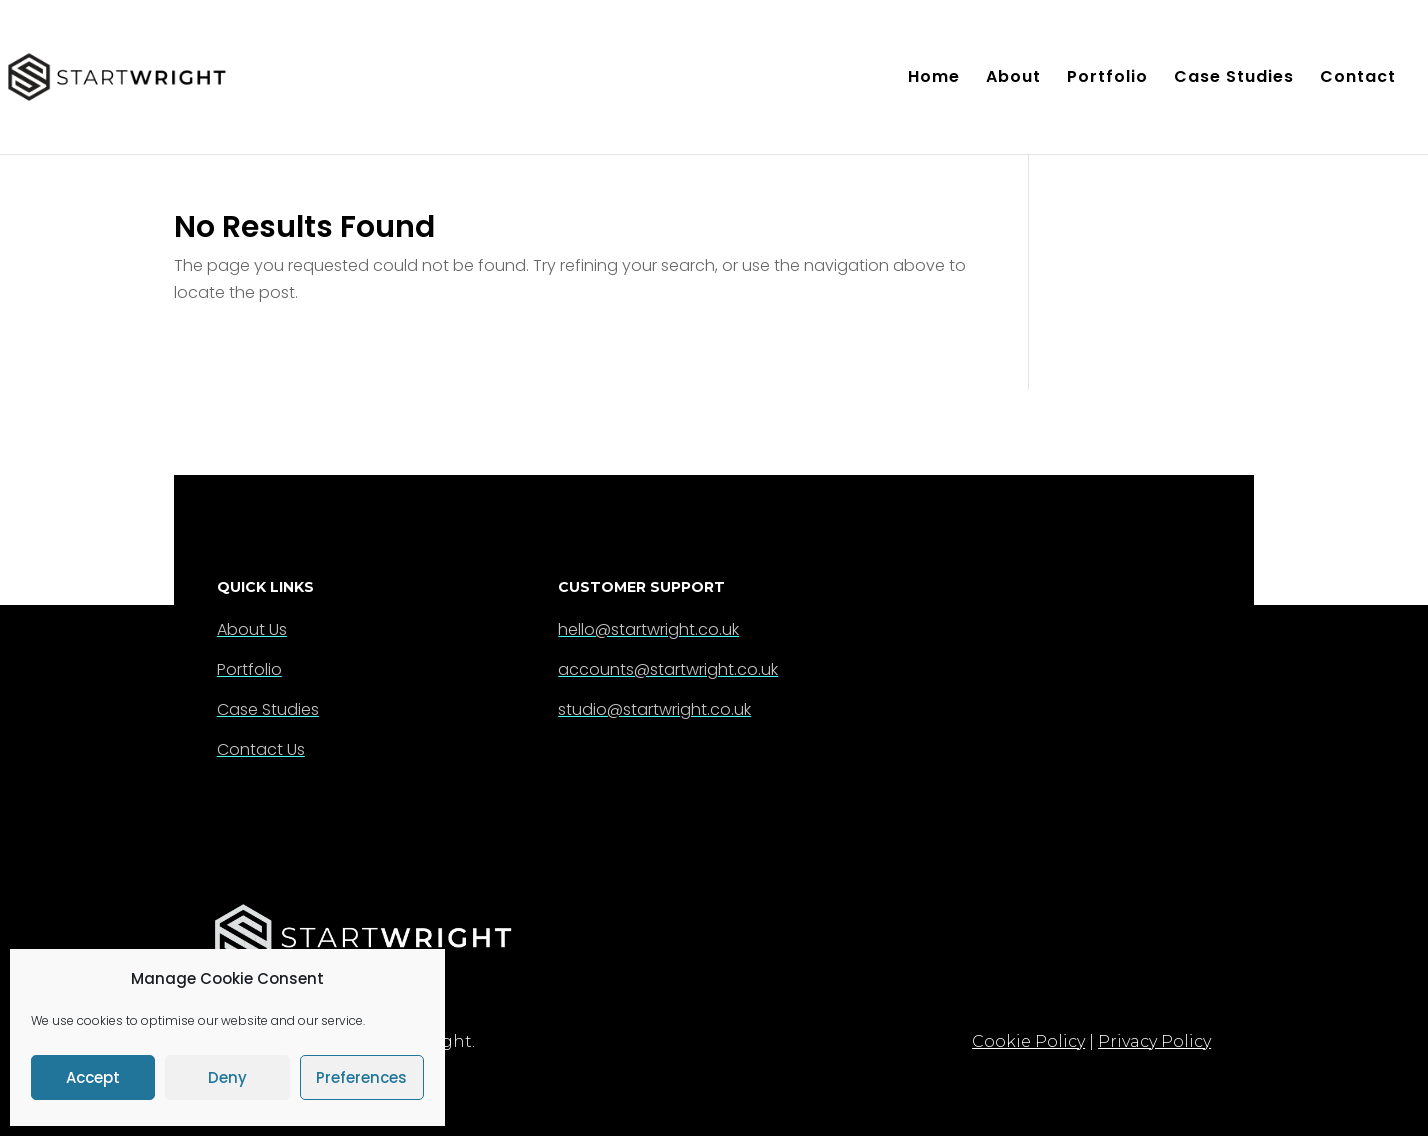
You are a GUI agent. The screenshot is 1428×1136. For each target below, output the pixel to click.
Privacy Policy (1154, 1041)
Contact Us (261, 749)
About (1013, 79)
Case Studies (1234, 79)
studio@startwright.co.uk (654, 709)
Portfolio (1107, 79)
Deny (227, 1077)
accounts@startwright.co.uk (668, 669)
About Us (252, 629)
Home (934, 79)
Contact (1358, 79)
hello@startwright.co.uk (648, 629)
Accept (93, 1077)
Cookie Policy (1028, 1041)
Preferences (361, 1077)
